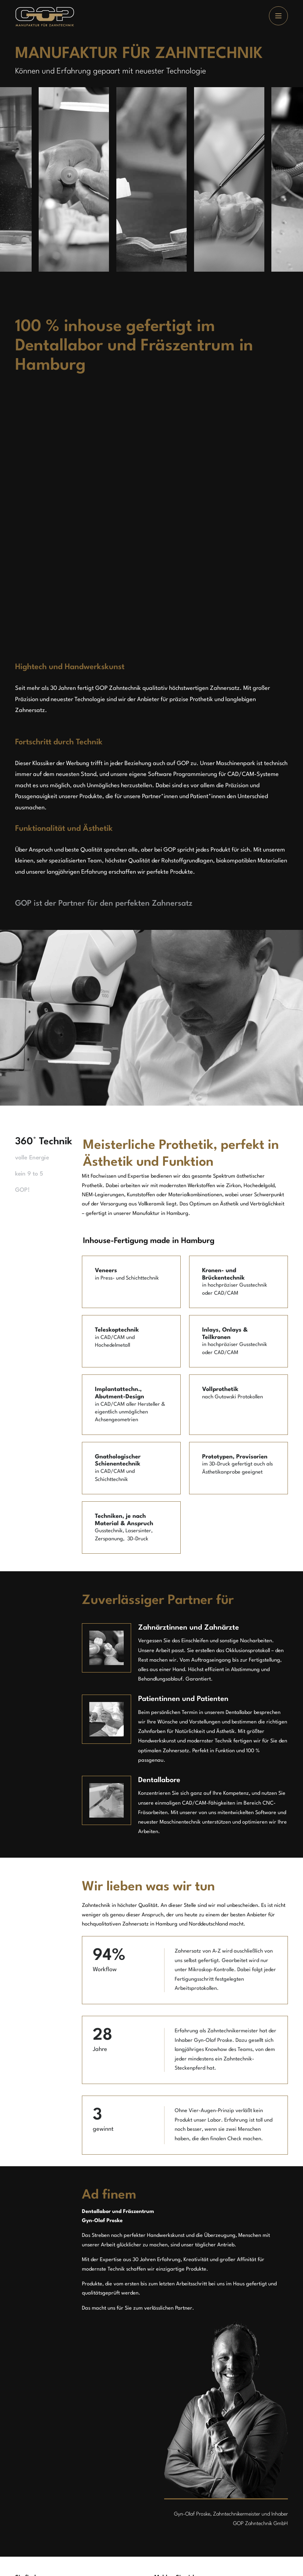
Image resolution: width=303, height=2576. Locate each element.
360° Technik (32, 1142)
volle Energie (32, 1158)
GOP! (22, 1190)
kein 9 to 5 (29, 1174)
